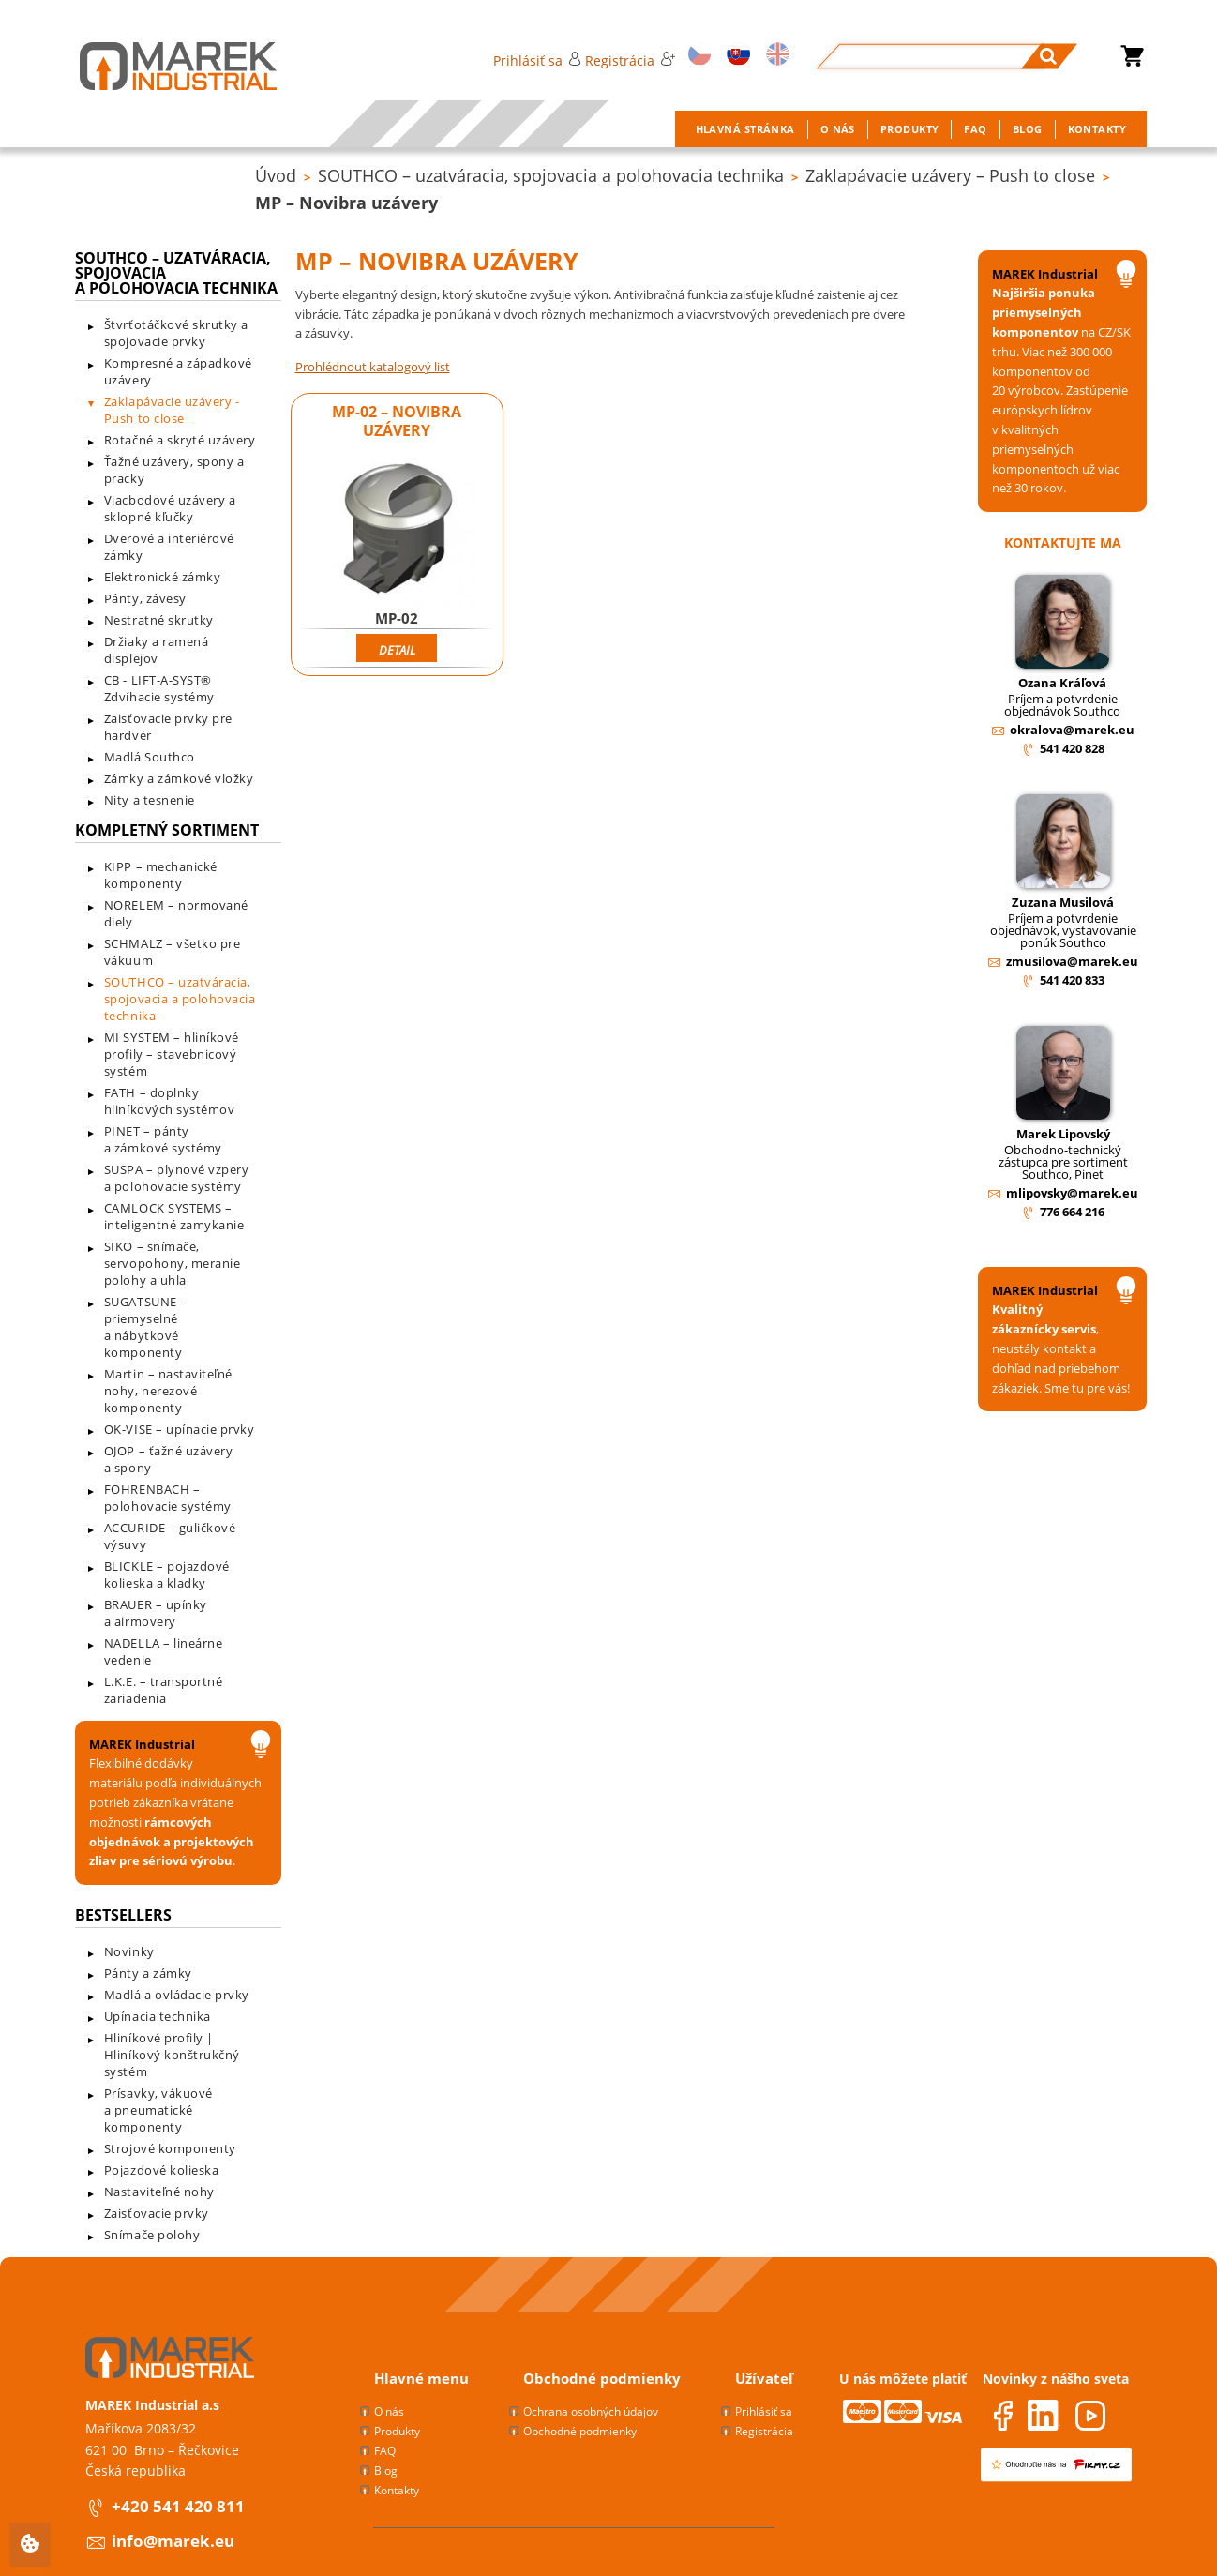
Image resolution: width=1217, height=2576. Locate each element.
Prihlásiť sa (536, 60)
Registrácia (630, 60)
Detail (397, 649)
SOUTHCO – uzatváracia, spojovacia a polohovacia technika (551, 175)
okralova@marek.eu (1072, 729)
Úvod (275, 175)
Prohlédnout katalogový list (372, 366)
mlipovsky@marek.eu (1072, 1192)
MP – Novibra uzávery (346, 202)
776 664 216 (1072, 1211)
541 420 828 (1072, 748)
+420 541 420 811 (178, 2506)
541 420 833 (1072, 980)
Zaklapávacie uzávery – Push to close (950, 175)
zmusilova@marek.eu (1072, 961)
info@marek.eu (173, 2541)
